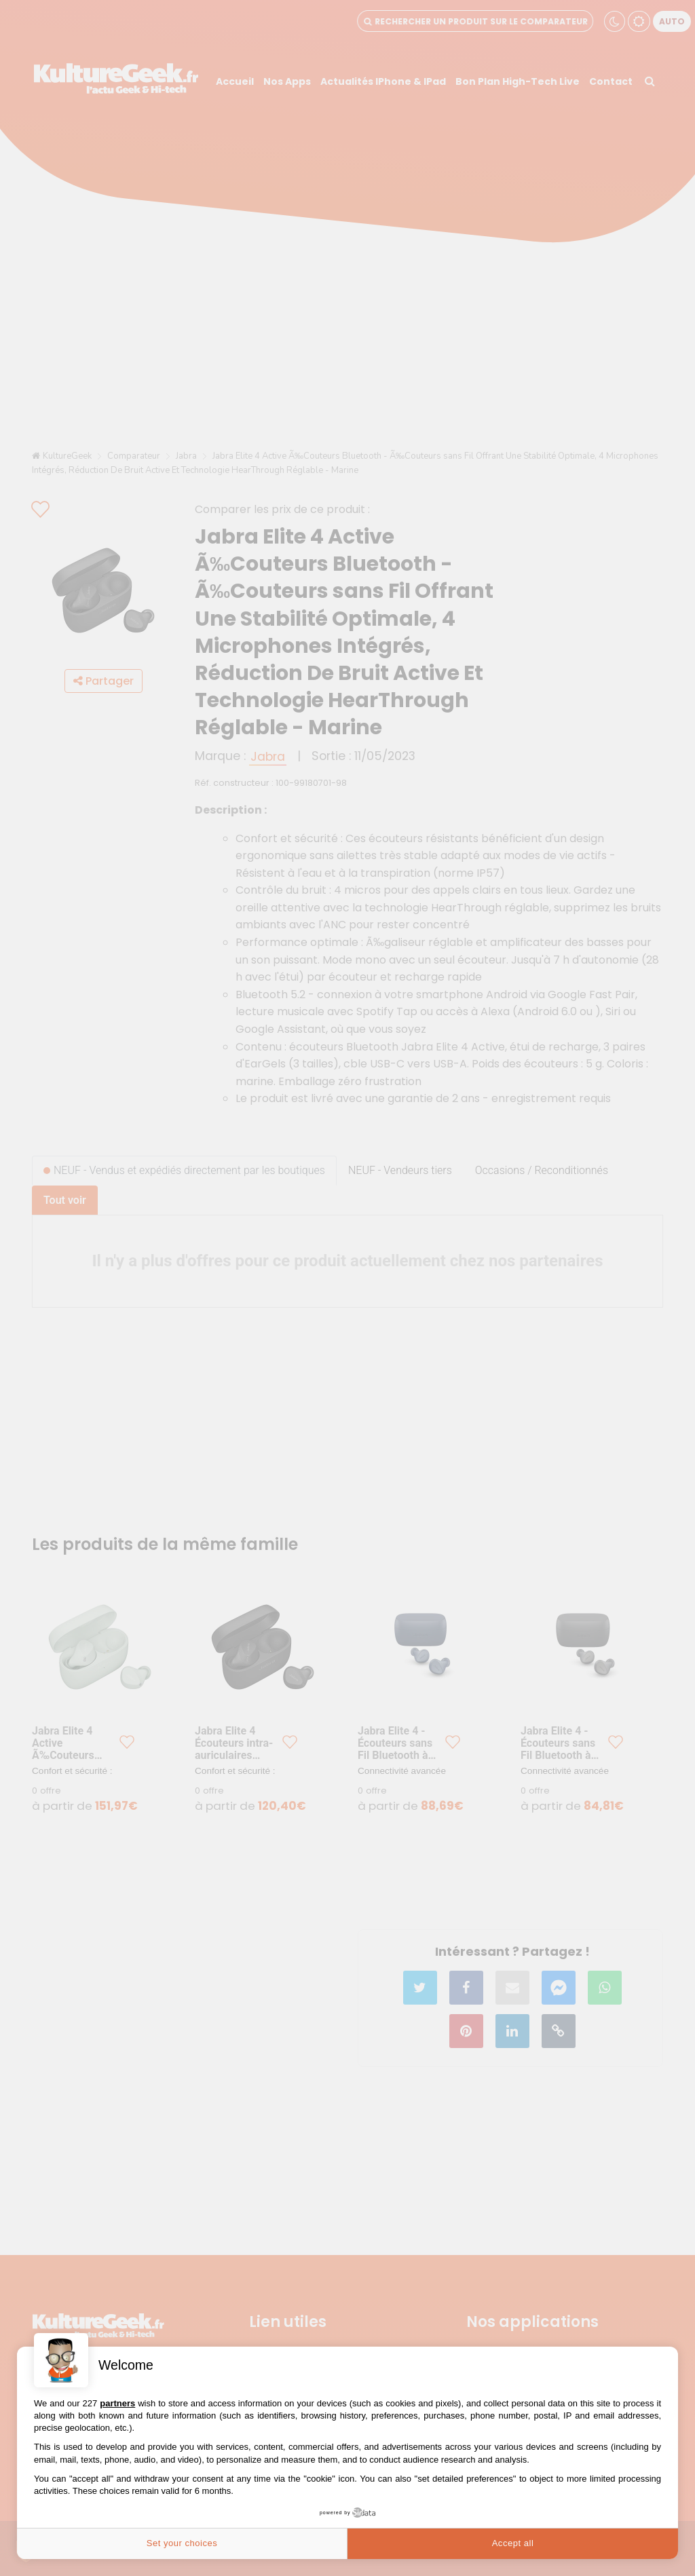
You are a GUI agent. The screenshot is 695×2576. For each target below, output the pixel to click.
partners (117, 2403)
